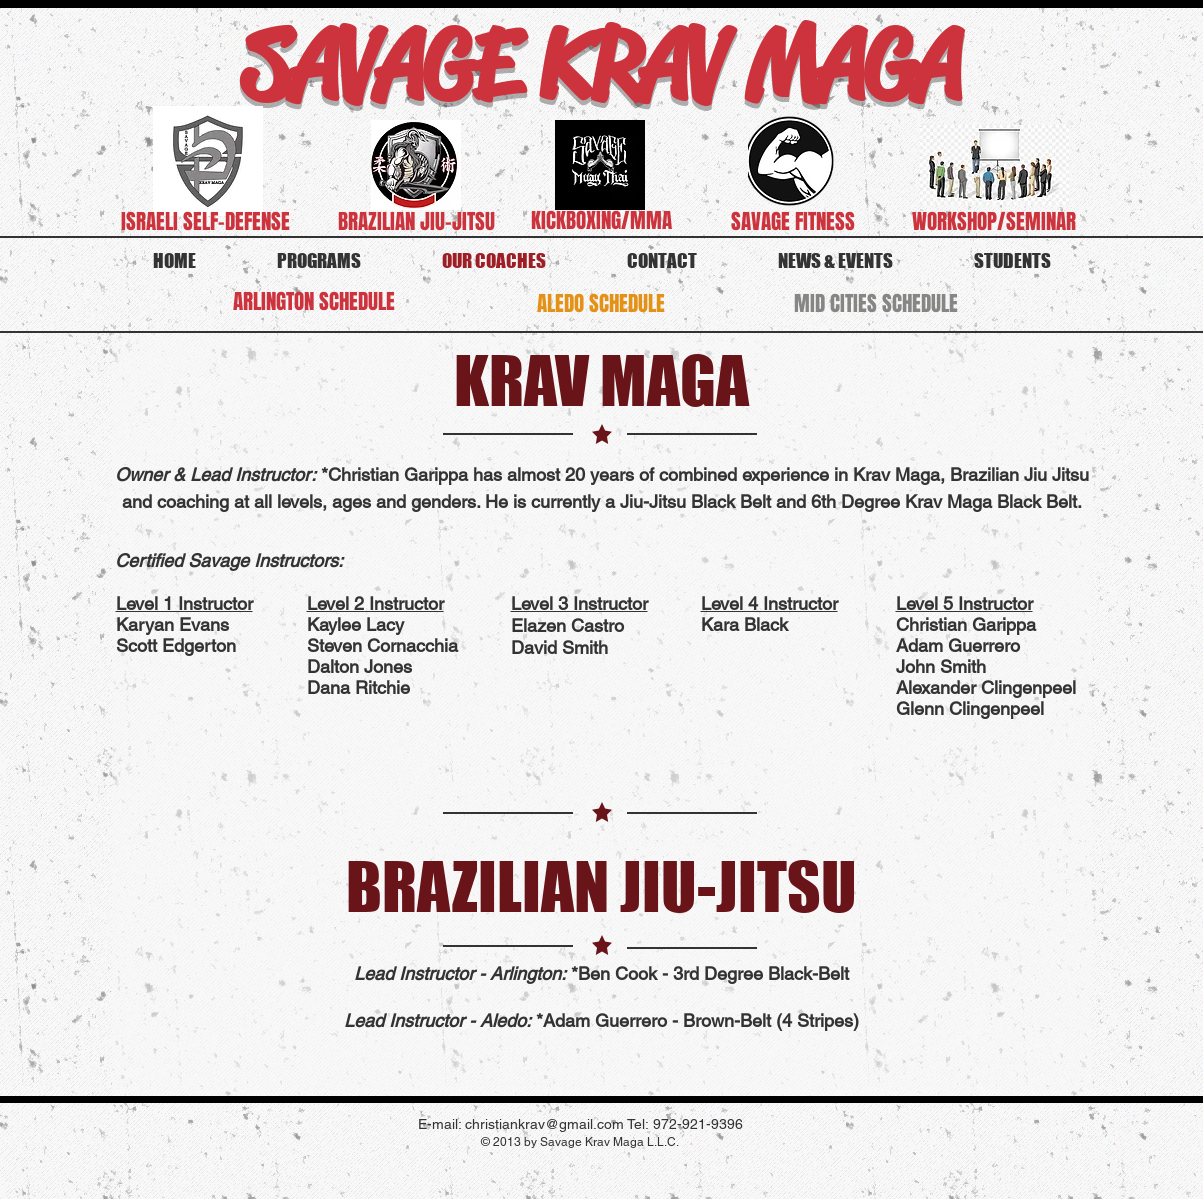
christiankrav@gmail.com (544, 1124)
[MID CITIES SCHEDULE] (876, 304)
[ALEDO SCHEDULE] (601, 304)
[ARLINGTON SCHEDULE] (314, 301)
